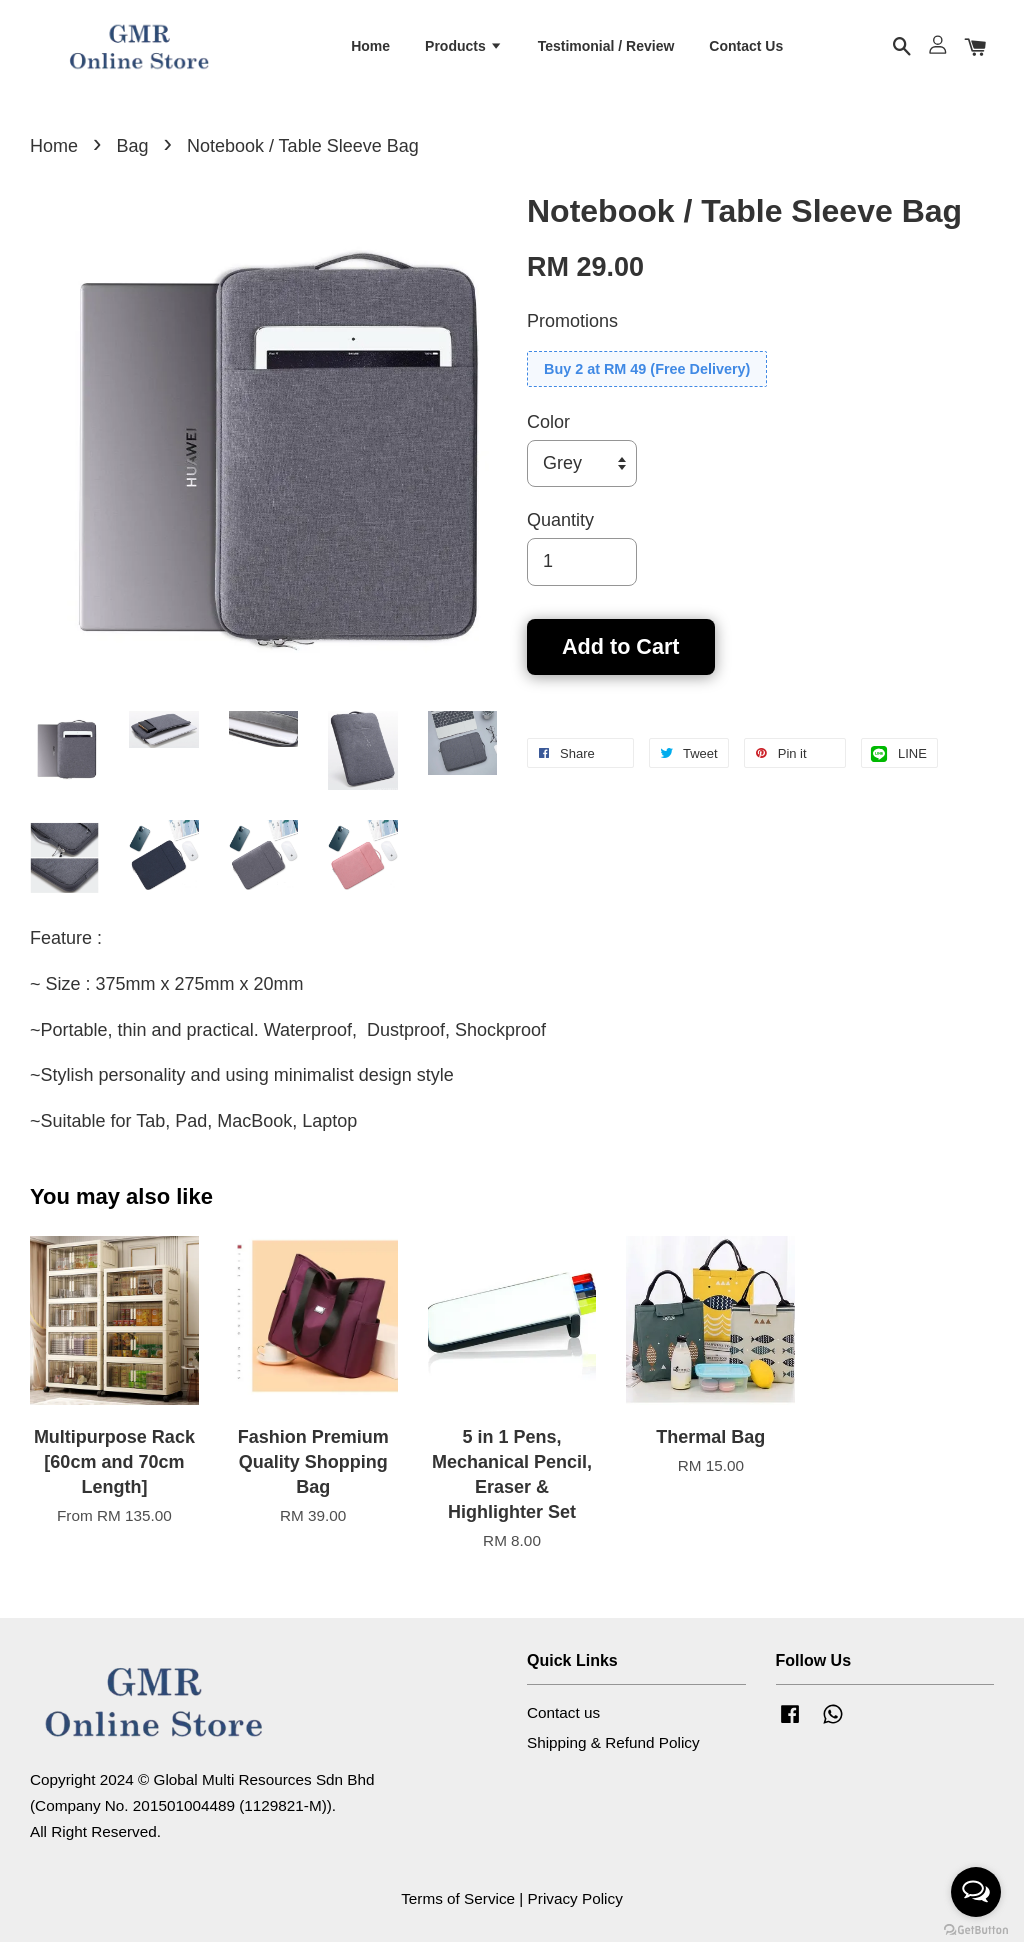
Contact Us (746, 49)
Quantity (560, 529)
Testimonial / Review (606, 49)
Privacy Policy (575, 1907)
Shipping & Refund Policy (613, 1750)
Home (370, 49)
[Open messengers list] (976, 1892)
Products (464, 49)
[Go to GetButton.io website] (976, 1930)
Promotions (572, 330)
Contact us (563, 1721)
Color (548, 431)
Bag (132, 155)
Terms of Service (458, 1907)
